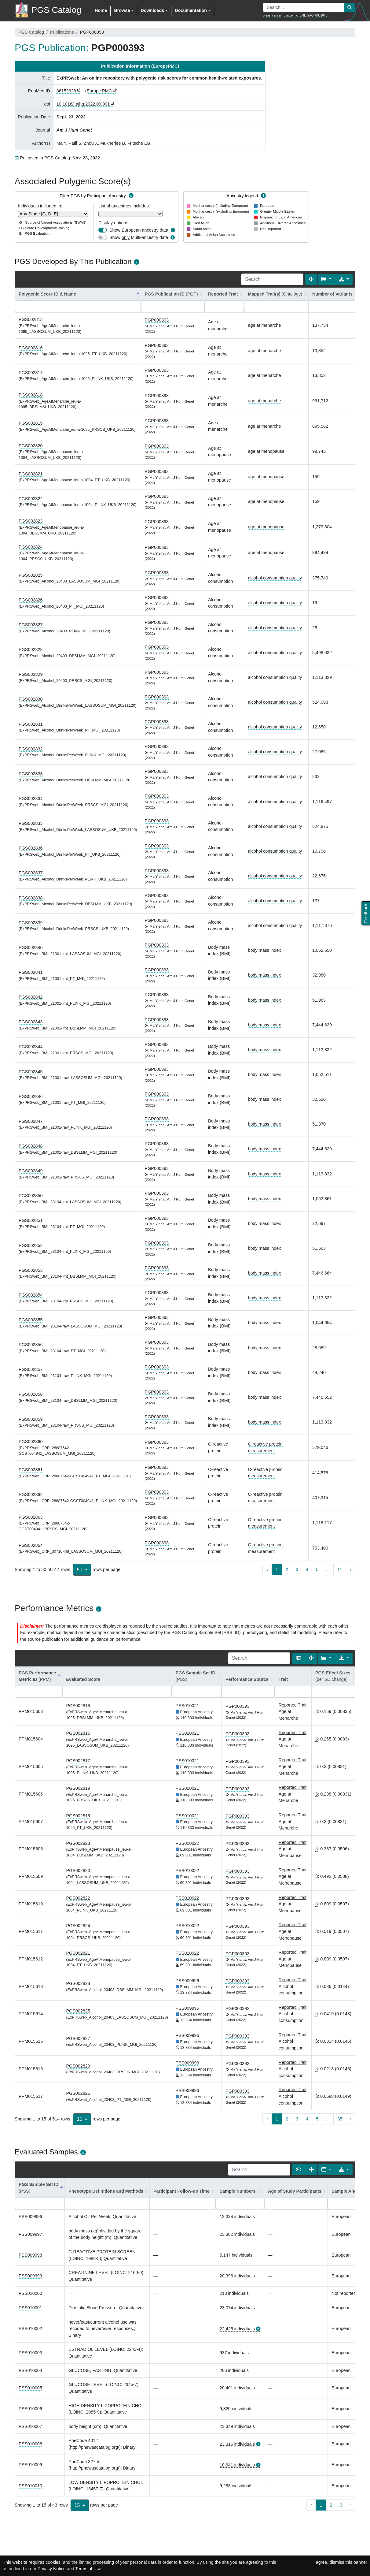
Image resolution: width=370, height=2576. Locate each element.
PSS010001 (30, 2307)
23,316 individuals (237, 2444)
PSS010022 (187, 1843)
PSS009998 (30, 2255)
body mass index (264, 950)
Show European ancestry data (138, 230)
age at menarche (264, 325)
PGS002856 (30, 1344)
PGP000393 (157, 320)
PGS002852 (30, 1245)
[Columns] (326, 279)
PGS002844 (30, 1046)
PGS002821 (30, 473)
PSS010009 (30, 2464)
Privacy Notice (52, 2568)
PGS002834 (30, 798)
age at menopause (266, 451)
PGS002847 (30, 1121)
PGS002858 (30, 1394)
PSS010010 (30, 2485)
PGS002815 (30, 319)
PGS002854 (30, 1295)
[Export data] (344, 279)
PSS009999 (30, 2275)
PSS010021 (187, 1705)
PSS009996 (187, 1980)
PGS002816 (30, 347)
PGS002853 (30, 1270)
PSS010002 (30, 2328)
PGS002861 (30, 1469)
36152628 (66, 90)
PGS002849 (30, 1170)
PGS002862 (30, 1494)
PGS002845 (30, 1071)
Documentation (191, 10)
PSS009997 (30, 2234)
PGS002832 (30, 748)
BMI (302, 15)
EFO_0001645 (317, 15)
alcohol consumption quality (275, 577)
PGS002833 (30, 773)
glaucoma (290, 15)
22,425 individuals (237, 2328)
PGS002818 (30, 395)
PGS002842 (30, 997)
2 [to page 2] (287, 1569)
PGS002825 (30, 575)
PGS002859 (30, 1419)
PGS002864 (30, 1545)
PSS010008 (30, 2443)
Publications (62, 32)
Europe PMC (99, 90)
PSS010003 (30, 2352)
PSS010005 (30, 2387)
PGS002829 (30, 674)
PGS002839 (30, 922)
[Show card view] (298, 1658)
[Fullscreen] (311, 279)
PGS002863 (30, 1517)
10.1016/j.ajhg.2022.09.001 (83, 104)
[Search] (272, 279)
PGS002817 (30, 372)
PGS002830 (30, 699)
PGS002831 (30, 724)
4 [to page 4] (307, 1569)
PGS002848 (30, 1146)
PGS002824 (30, 547)
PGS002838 (30, 897)
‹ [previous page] (267, 1569)
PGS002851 (30, 1220)
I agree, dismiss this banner (340, 2562)
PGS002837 (30, 872)
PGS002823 (30, 521)
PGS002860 (30, 1441)
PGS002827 (30, 624)
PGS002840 (30, 947)
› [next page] (350, 1569)
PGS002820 (30, 445)
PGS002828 (30, 649)
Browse (122, 10)
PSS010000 (30, 2293)
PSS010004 (30, 2370)
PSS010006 (30, 2408)
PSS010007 (30, 2426)
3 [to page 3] (297, 1569)
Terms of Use (88, 2568)
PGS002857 (30, 1369)
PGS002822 (30, 498)
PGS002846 (30, 1096)
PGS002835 (30, 823)
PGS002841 (30, 972)
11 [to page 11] (339, 1569)
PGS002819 (30, 423)
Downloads (152, 10)
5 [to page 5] (317, 1569)
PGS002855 (30, 1319)
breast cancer (272, 15)
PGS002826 (30, 599)
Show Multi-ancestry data (138, 237)
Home (101, 10)
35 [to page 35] (339, 2118)
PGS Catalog (31, 32)
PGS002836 (30, 848)
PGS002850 (30, 1195)
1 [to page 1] (277, 1569)
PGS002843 (30, 1021)
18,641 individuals (237, 2464)
